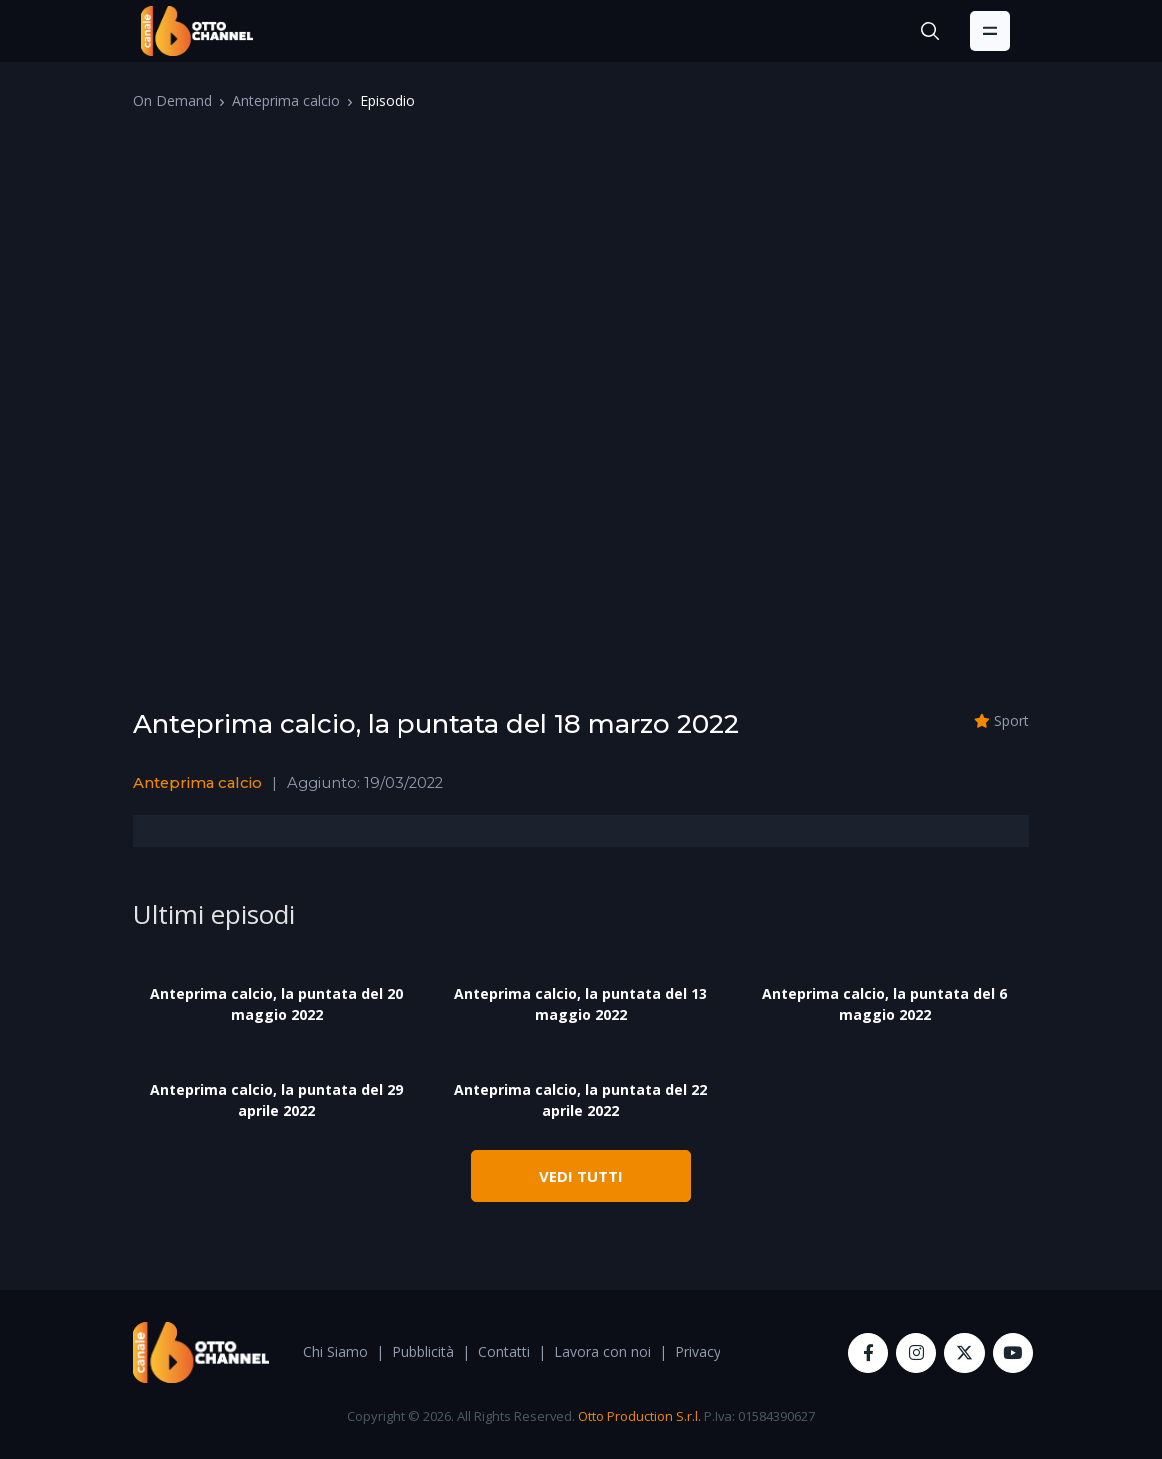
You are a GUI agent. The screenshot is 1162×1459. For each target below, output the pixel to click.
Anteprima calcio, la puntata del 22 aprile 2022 (580, 1100)
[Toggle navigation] (990, 31)
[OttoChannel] (197, 31)
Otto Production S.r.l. (639, 1416)
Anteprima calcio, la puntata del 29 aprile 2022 (276, 1100)
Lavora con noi (602, 1351)
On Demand (172, 100)
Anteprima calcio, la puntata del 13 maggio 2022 (580, 1004)
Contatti (504, 1351)
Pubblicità (423, 1351)
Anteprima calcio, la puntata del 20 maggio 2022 (276, 1004)
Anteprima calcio (286, 100)
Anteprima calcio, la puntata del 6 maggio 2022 (884, 1004)
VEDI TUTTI (581, 1176)
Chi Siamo (335, 1351)
